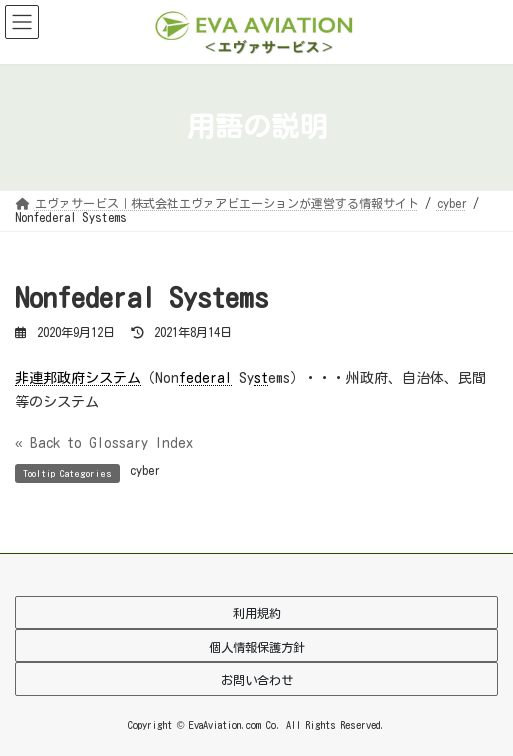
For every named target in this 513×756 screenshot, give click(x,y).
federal (205, 378)
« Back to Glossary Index (104, 443)
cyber (145, 470)
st (261, 378)
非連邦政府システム (78, 378)
